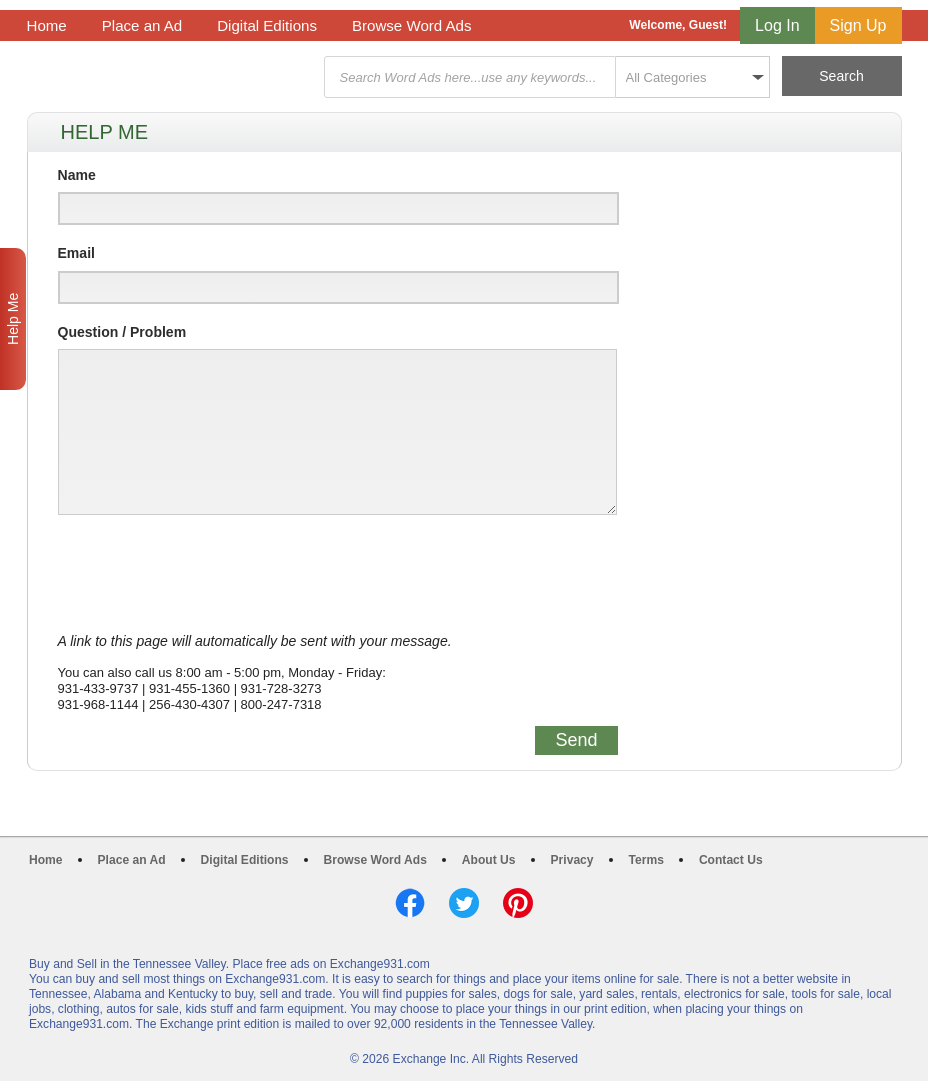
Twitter (464, 903)
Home (47, 25)
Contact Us (731, 860)
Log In (777, 25)
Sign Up (858, 25)
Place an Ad (142, 25)
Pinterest (518, 903)
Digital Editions (267, 25)
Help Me (13, 319)
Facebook (410, 903)
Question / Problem (122, 332)
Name (77, 175)
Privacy (572, 860)
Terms (646, 860)
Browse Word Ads (412, 25)
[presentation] (210, 574)
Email (76, 253)
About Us (489, 860)
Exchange (169, 77)
